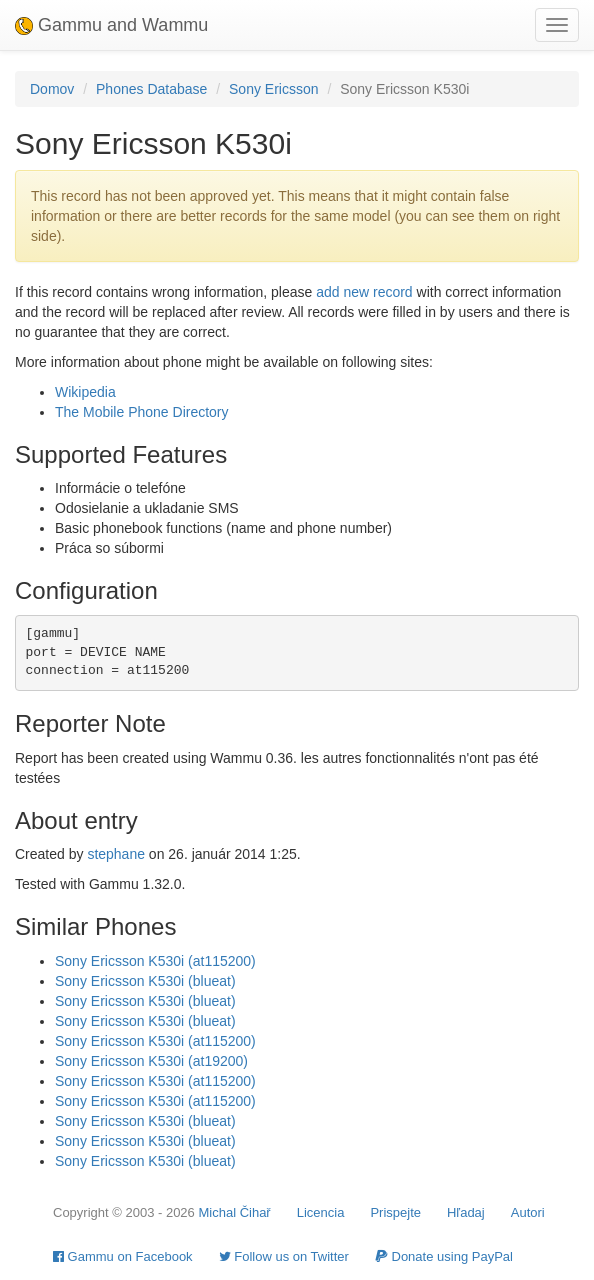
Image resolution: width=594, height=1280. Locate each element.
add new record (364, 292)
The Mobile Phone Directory (142, 412)
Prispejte (395, 1212)
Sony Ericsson (273, 89)
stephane (116, 854)
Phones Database (151, 89)
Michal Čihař (234, 1212)
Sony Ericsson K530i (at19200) (151, 1061)
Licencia (321, 1212)
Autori (528, 1212)
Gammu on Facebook (123, 1256)
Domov (52, 89)
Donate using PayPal (444, 1256)
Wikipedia (85, 392)
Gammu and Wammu (111, 25)
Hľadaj (466, 1212)
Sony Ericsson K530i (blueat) (145, 981)
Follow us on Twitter (284, 1256)
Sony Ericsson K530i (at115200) (155, 961)
